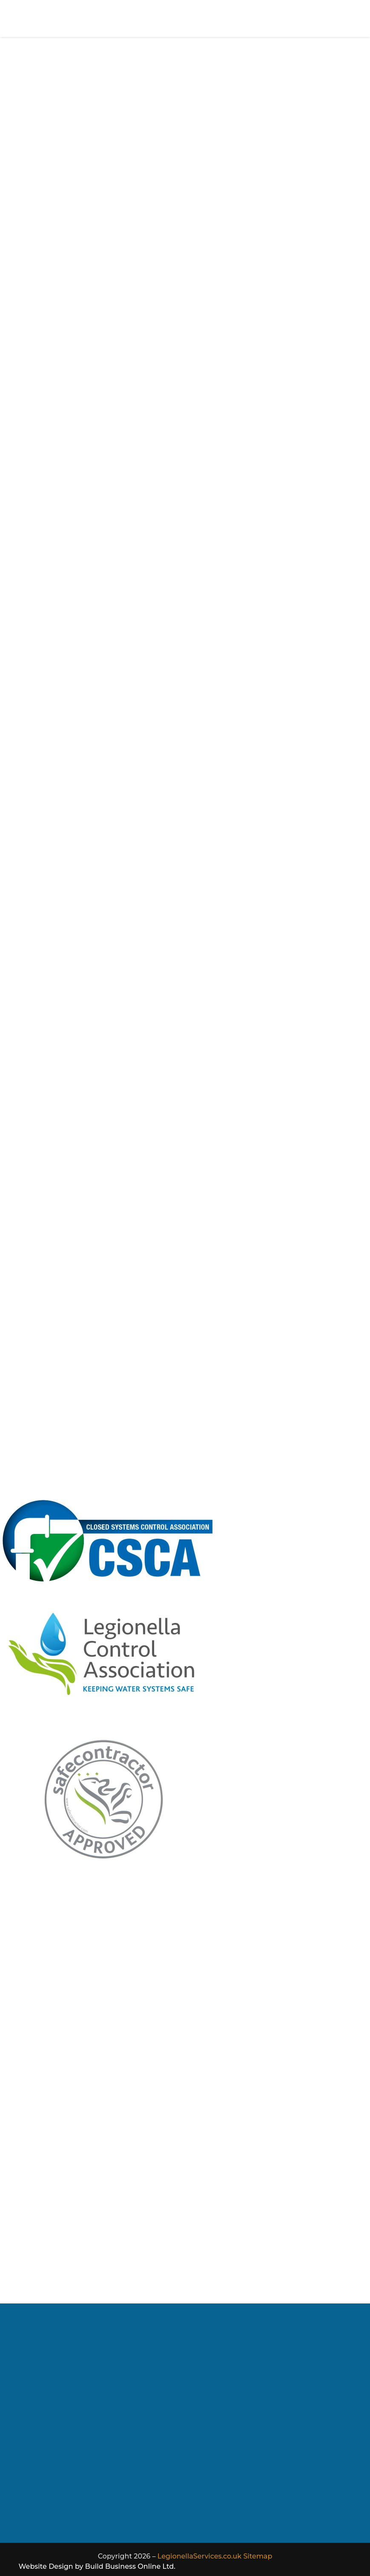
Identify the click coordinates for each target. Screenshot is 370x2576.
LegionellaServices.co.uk (199, 2556)
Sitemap (257, 2556)
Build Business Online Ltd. (130, 2566)
